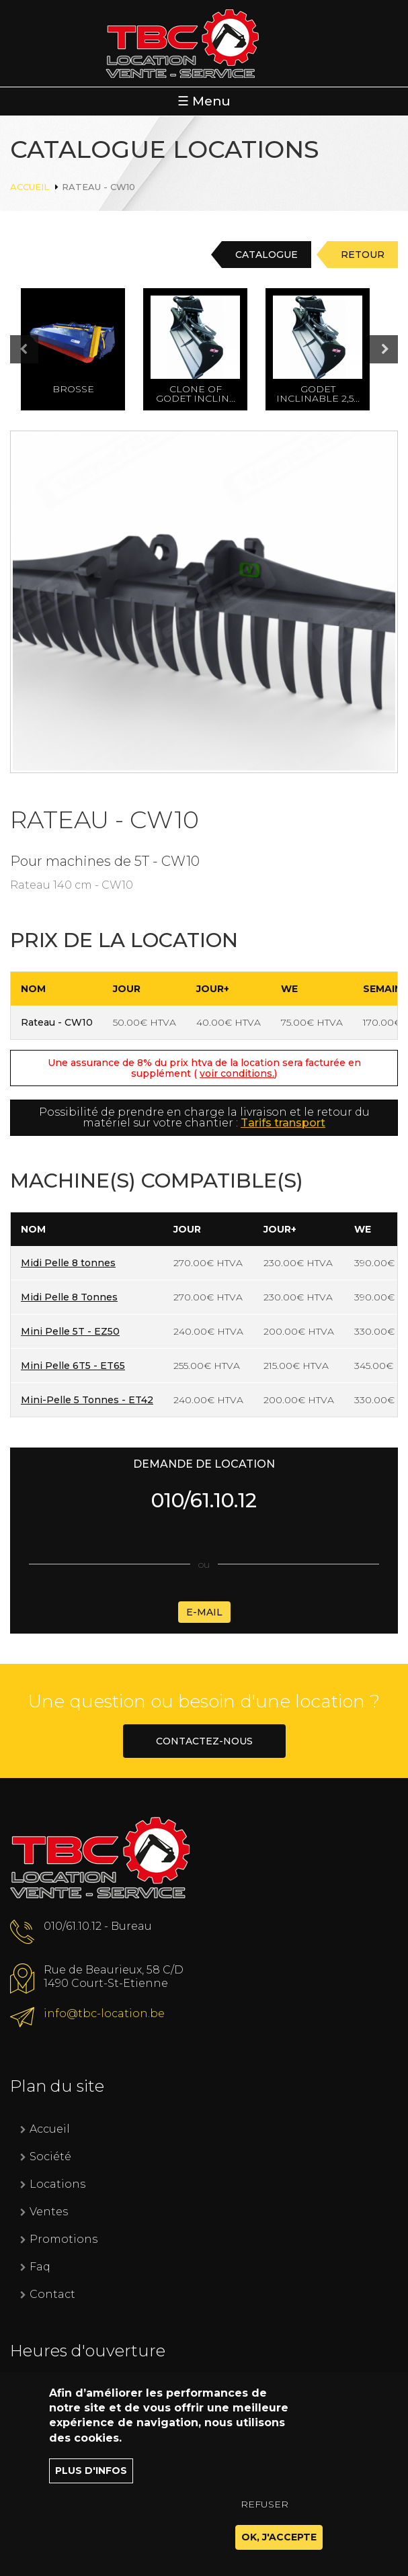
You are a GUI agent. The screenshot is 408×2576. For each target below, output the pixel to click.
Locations (57, 2184)
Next (384, 349)
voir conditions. (237, 1073)
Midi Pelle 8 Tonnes (69, 1297)
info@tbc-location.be (104, 2013)
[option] (82, 349)
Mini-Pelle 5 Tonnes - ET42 (87, 1400)
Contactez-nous (204, 1741)
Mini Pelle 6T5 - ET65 (73, 1366)
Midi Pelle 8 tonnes (68, 1263)
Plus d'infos (91, 2477)
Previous (37, 350)
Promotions (63, 2239)
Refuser (264, 2510)
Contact (52, 2294)
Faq (40, 2266)
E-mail (204, 1612)
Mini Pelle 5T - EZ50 (70, 1331)
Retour (362, 255)
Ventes (49, 2211)
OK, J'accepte (279, 2543)
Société (50, 2156)
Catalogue (266, 255)
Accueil (29, 186)
